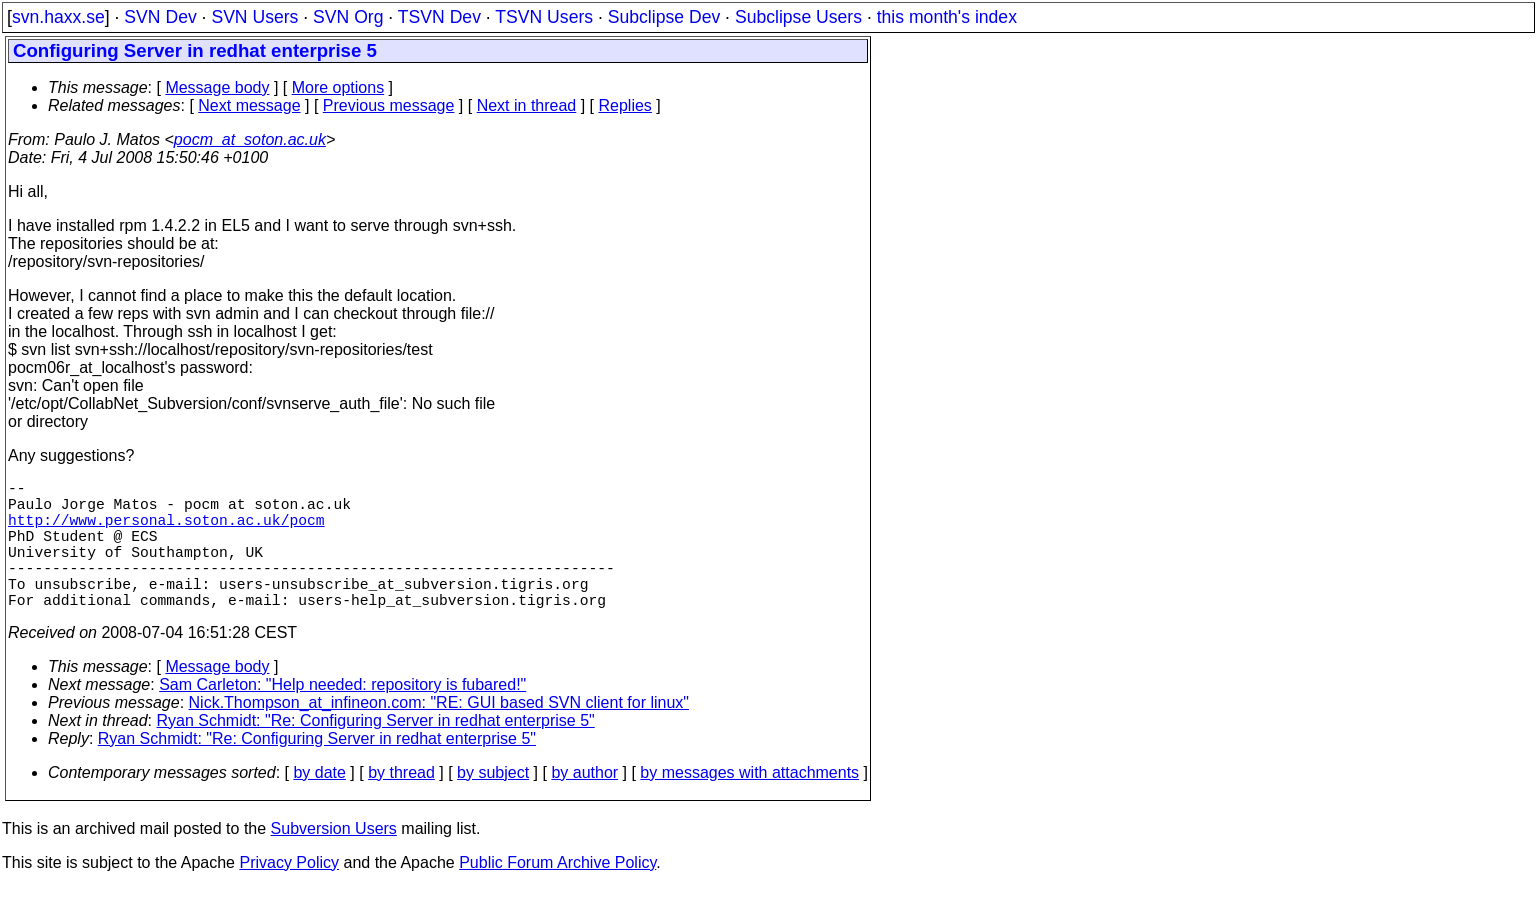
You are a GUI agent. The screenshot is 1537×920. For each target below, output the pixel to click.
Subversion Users (334, 860)
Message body (217, 87)
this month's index (947, 17)
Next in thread (527, 105)
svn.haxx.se (58, 17)
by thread (401, 804)
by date (319, 804)
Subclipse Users (798, 17)
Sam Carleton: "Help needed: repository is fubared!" (342, 716)
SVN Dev (160, 17)
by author (584, 804)
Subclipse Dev (664, 17)
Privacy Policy (289, 894)
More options (338, 87)
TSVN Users (544, 17)
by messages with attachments (749, 804)
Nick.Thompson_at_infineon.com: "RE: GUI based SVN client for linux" (439, 734)
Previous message (389, 105)
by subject (493, 804)
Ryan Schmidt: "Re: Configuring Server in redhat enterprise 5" (376, 752)
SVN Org (348, 17)
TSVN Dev (439, 17)
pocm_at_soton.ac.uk (250, 139)
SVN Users (254, 17)
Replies (625, 105)
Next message (249, 105)
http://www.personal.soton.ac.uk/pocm (166, 531)
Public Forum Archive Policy (557, 894)
